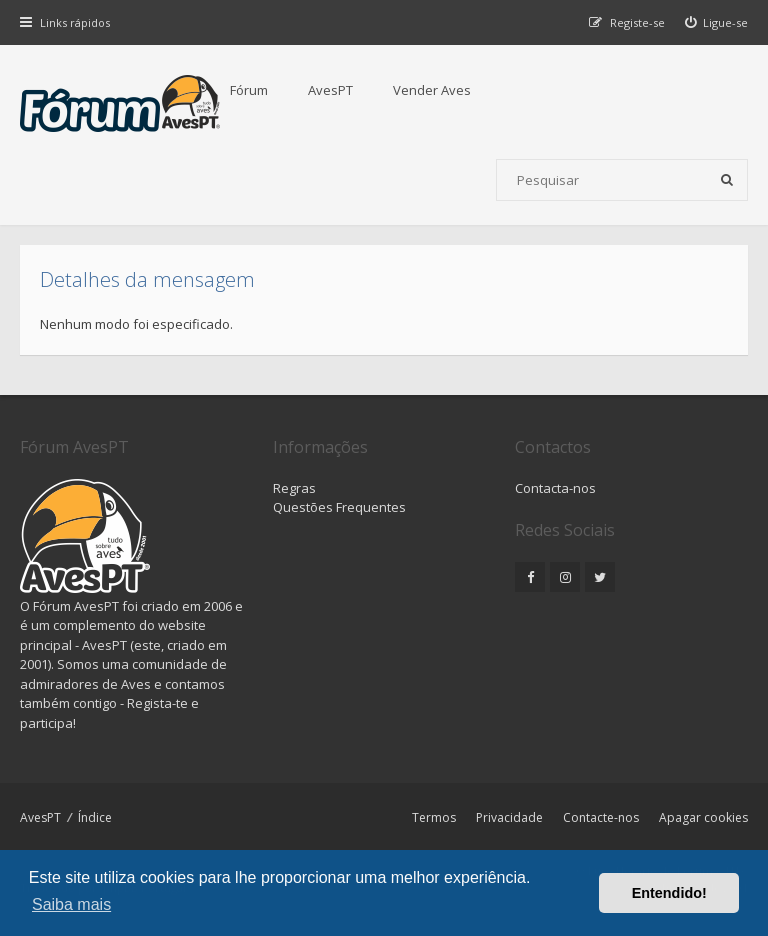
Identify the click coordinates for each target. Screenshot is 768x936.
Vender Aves (432, 90)
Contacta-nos (555, 488)
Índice (95, 817)
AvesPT (330, 90)
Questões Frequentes (339, 507)
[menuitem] (717, 22)
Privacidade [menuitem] (509, 817)
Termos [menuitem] (434, 817)
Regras (294, 488)
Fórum (249, 90)
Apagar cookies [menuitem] (703, 817)
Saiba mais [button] (71, 904)
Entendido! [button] (669, 893)
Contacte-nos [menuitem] (601, 817)
